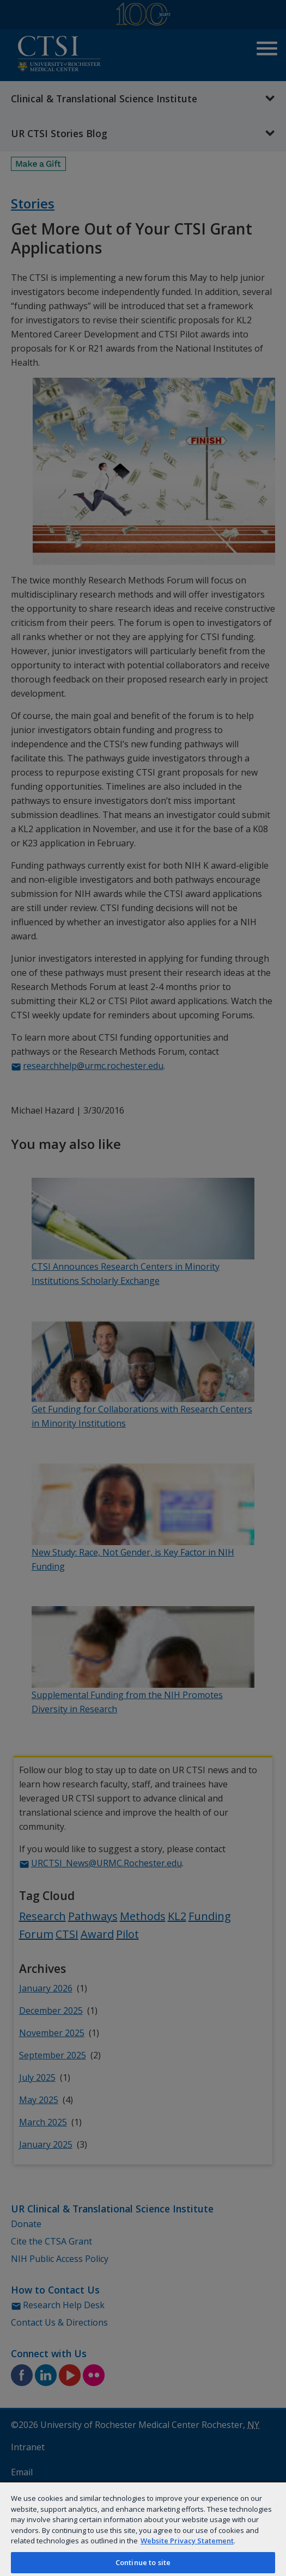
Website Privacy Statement (187, 2541)
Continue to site (143, 2562)
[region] (143, 2528)
